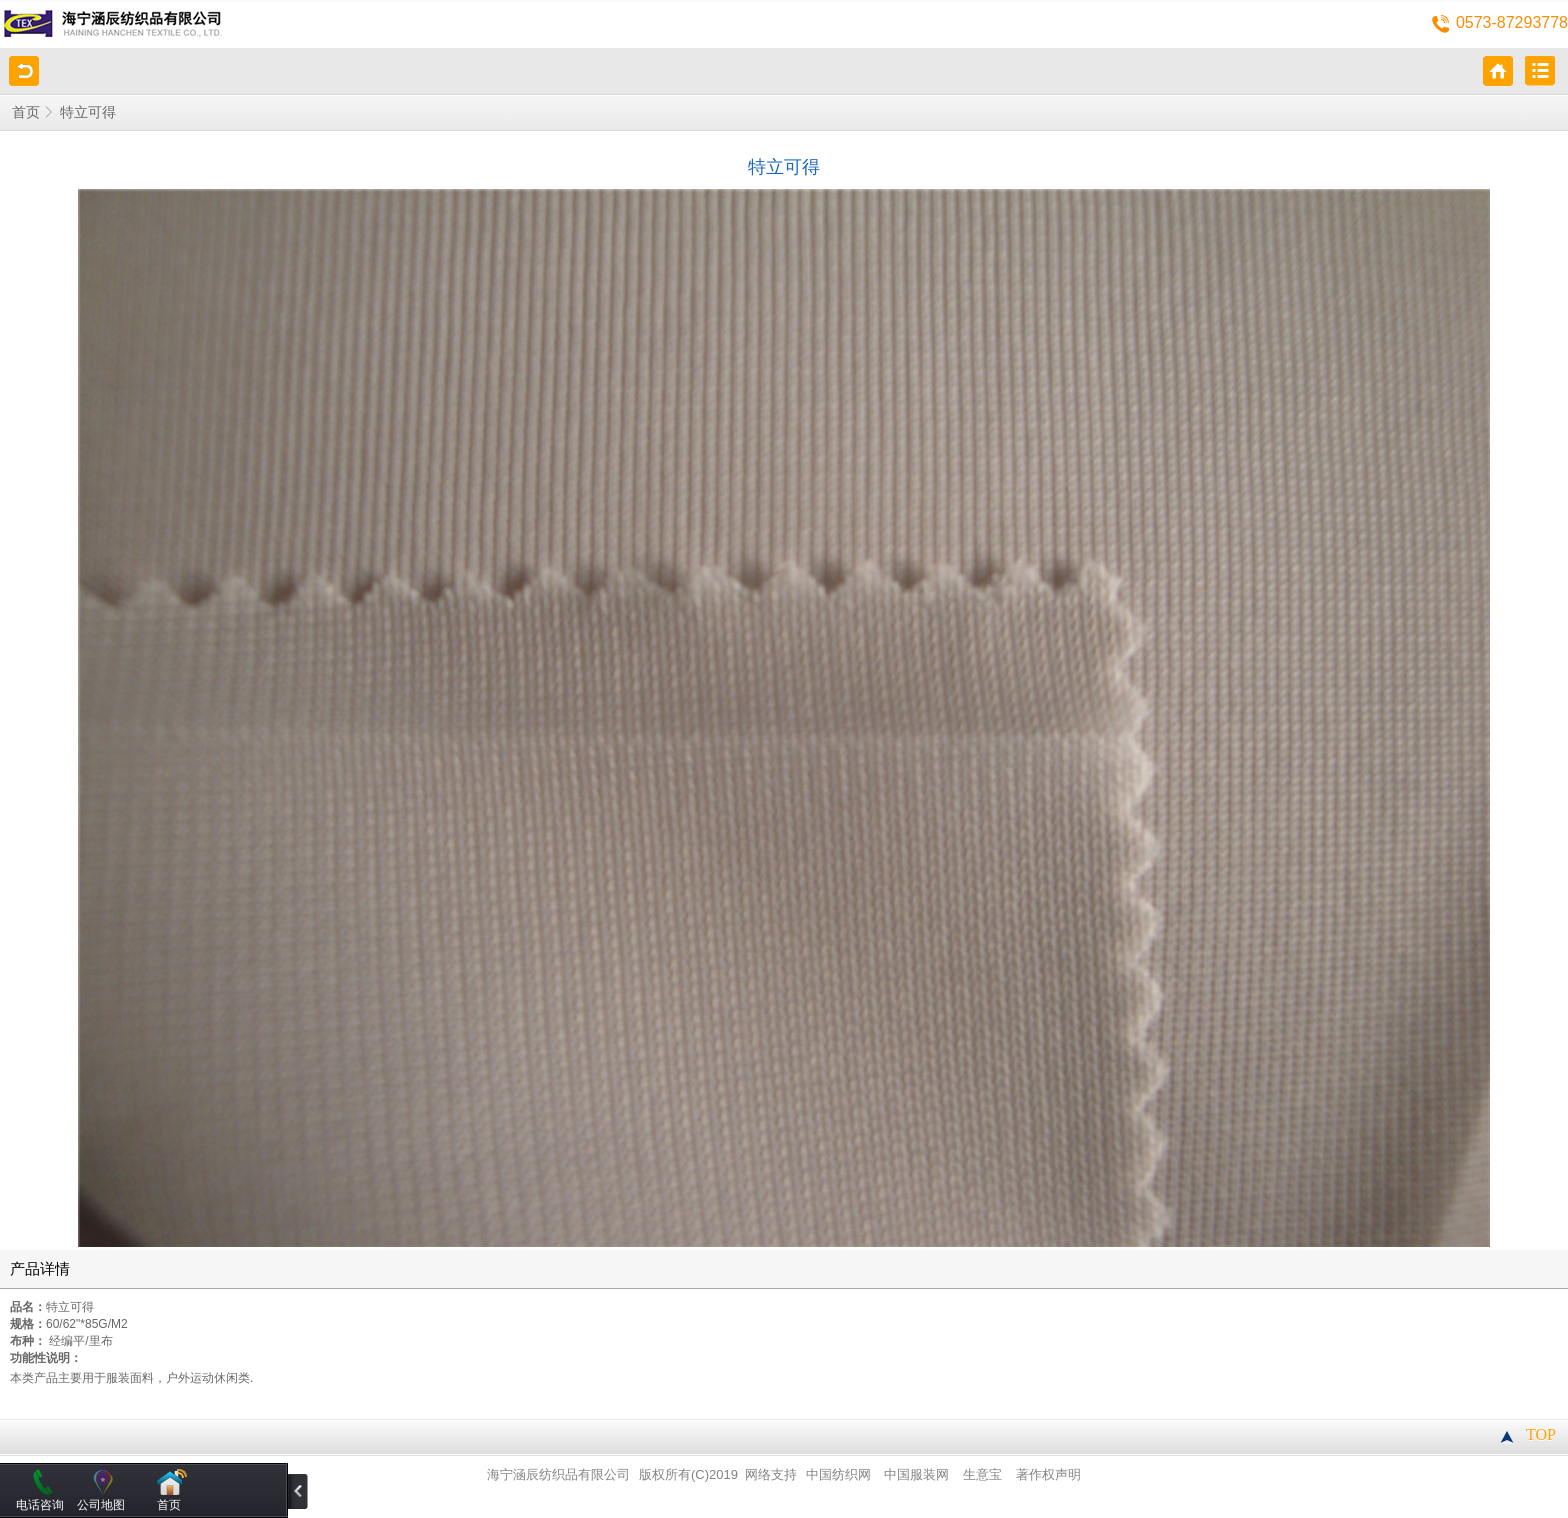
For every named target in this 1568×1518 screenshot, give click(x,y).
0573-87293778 (1512, 22)
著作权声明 (1048, 1475)
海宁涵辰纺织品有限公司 (558, 1475)
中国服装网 (916, 1475)
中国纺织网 (838, 1475)
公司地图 (101, 1505)
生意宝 (982, 1475)
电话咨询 (40, 1505)
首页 (26, 112)
